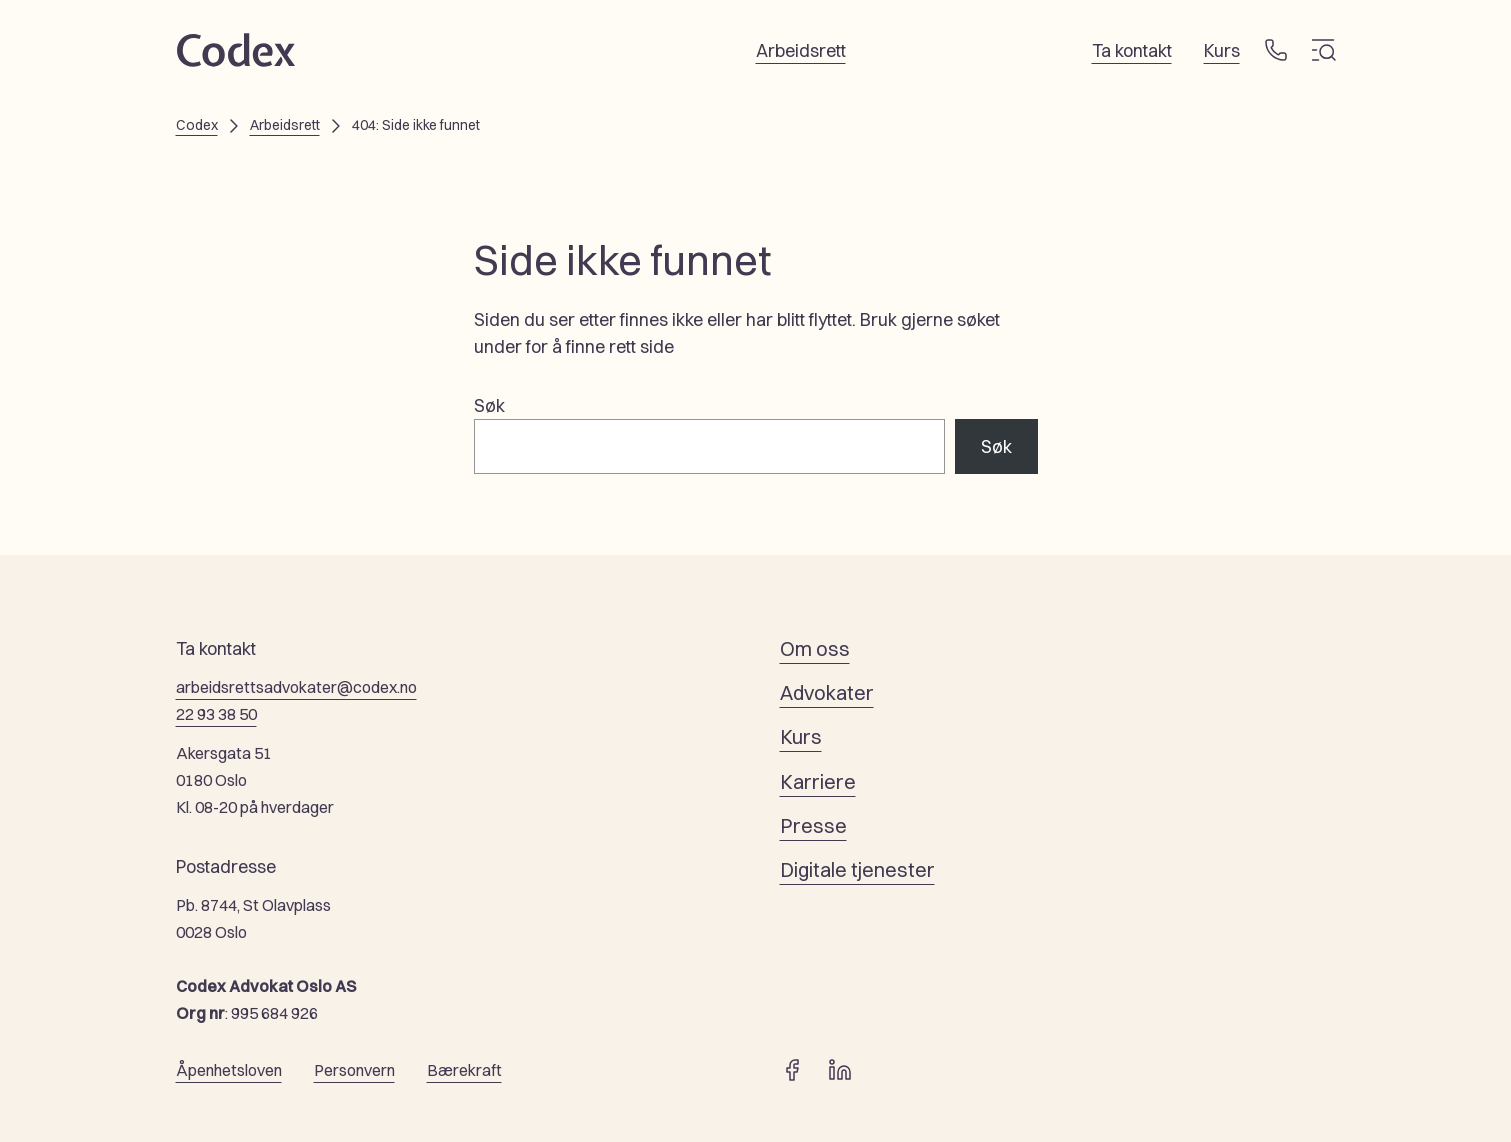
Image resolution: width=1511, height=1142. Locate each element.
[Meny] (1324, 50)
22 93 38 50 (216, 714)
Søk (489, 405)
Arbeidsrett (285, 125)
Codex (197, 125)
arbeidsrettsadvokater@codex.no (296, 687)
